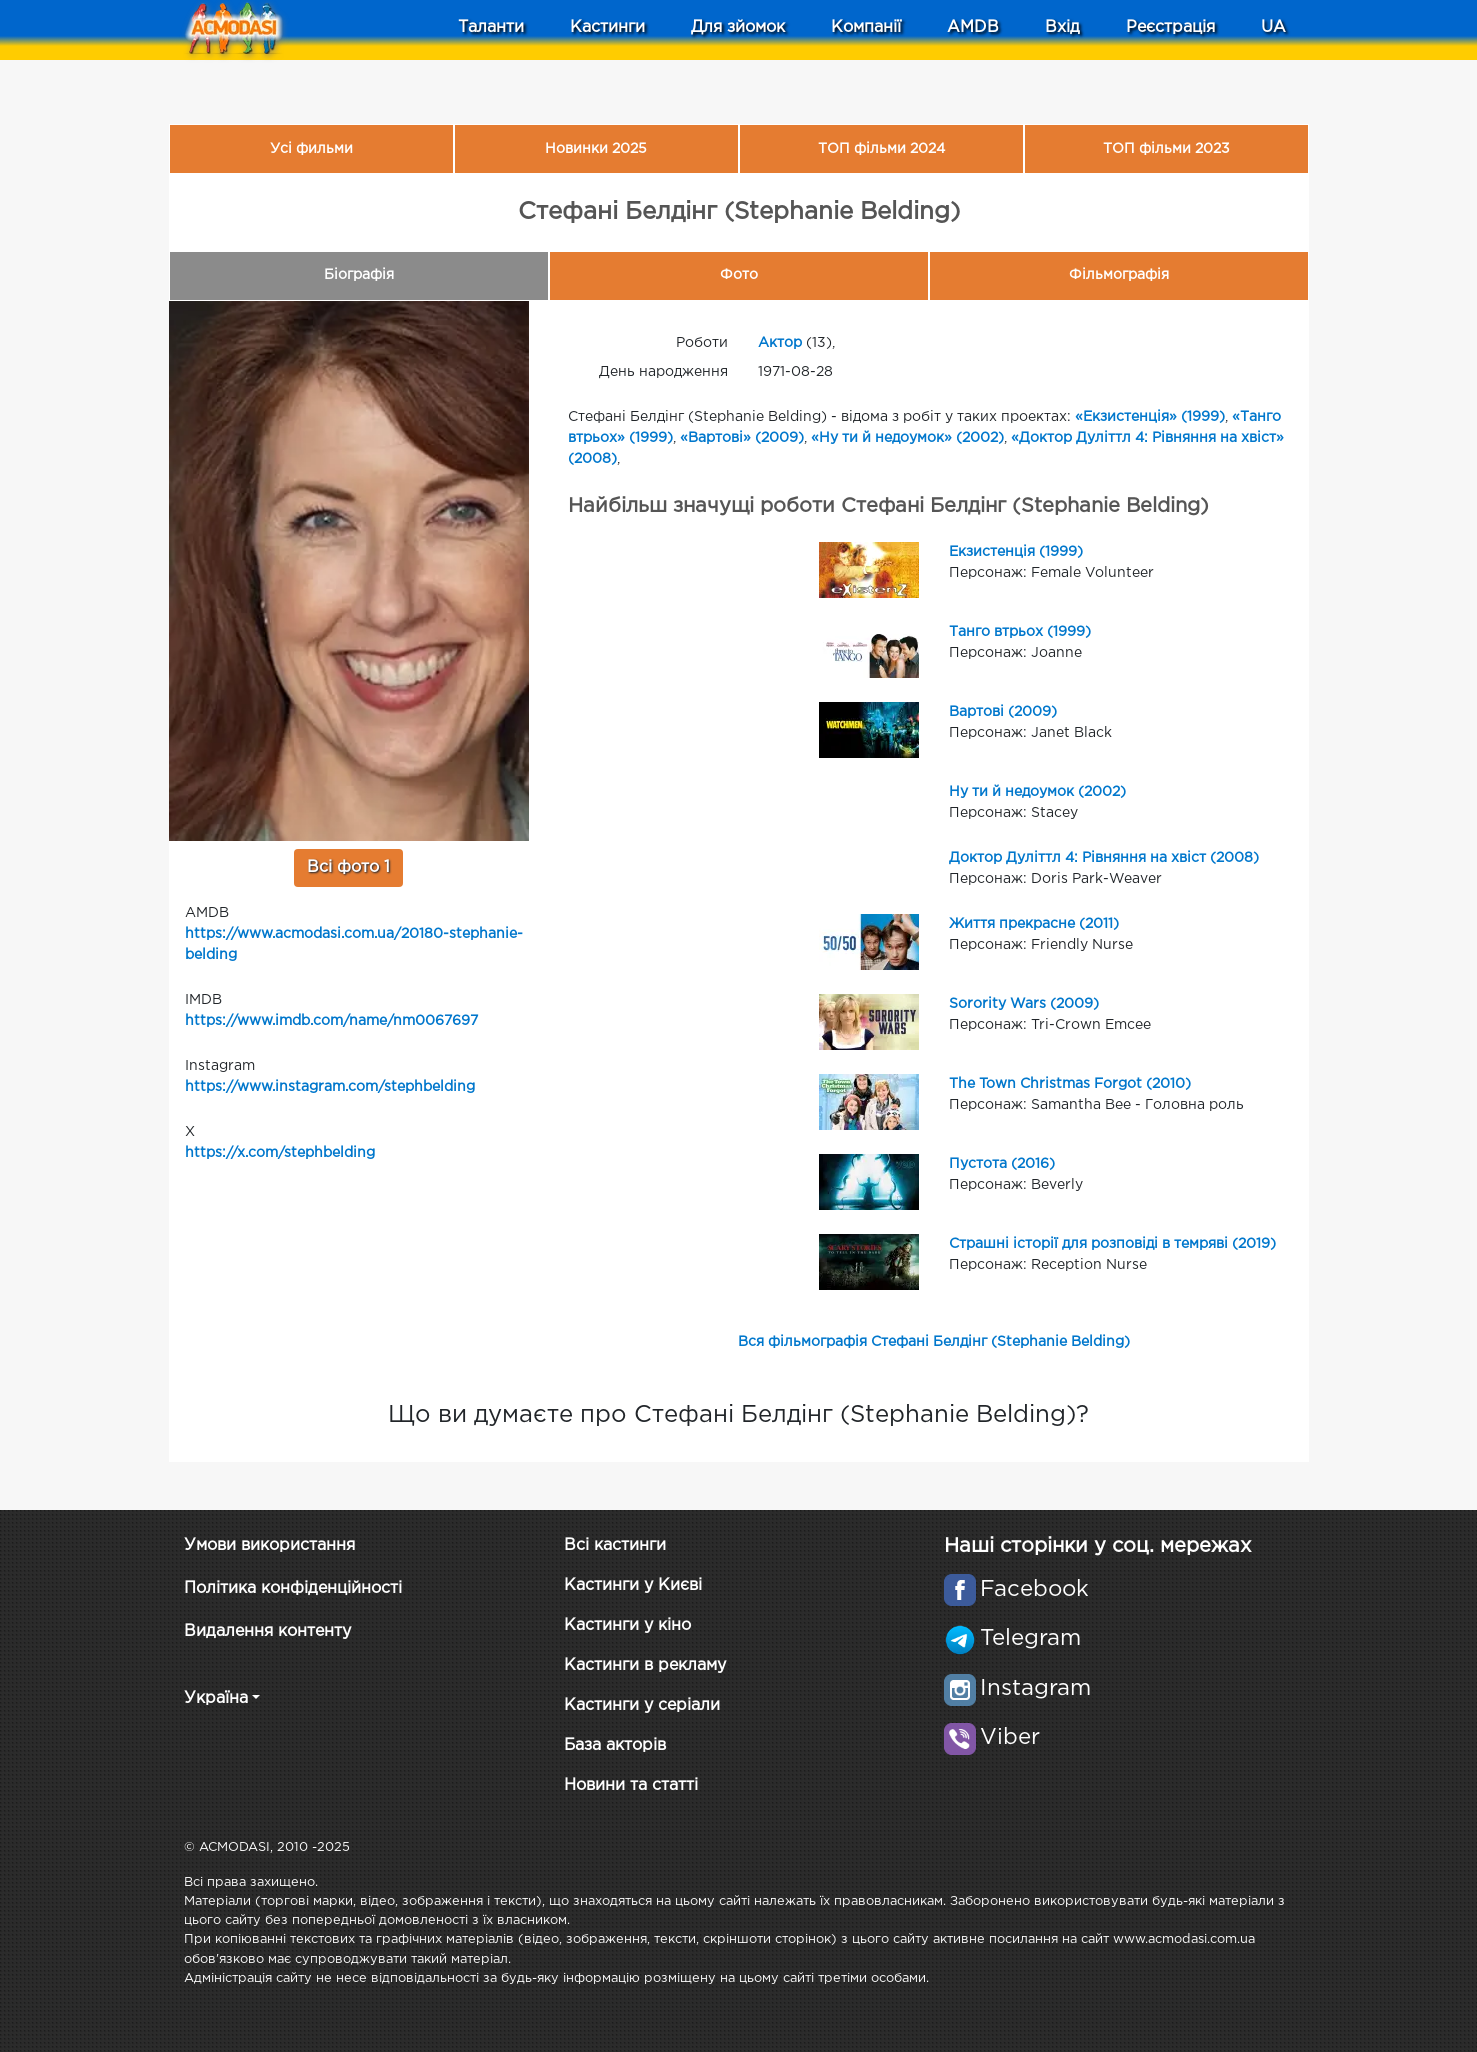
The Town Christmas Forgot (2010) (1070, 1084)
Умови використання (269, 1545)
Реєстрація (1170, 27)
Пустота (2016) (1002, 1164)
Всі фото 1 (348, 867)
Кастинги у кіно (627, 1625)
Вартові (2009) (1003, 712)
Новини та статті (631, 1785)
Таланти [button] (491, 27)
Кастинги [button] (607, 27)
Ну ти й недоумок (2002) (1037, 792)
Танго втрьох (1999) (1020, 632)
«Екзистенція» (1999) (1150, 417)
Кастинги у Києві (633, 1585)
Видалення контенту (267, 1631)
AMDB (973, 27)
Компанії (866, 27)
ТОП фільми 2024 (881, 149)
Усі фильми (311, 149)
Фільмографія (1119, 275)
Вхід (1062, 27)
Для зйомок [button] (738, 27)
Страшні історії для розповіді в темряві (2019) (1112, 1244)
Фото (739, 275)
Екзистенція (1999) (1016, 552)
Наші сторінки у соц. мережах (1097, 1546)
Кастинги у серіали (642, 1705)
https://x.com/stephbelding (280, 1153)
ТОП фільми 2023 (1166, 149)
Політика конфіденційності (293, 1588)
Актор (780, 343)
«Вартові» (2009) (742, 438)
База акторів (615, 1745)
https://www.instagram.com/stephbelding (330, 1087)
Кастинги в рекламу (645, 1665)
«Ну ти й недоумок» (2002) (907, 438)
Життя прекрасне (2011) (1034, 924)
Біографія (359, 275)
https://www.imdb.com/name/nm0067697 (331, 1021)
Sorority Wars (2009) (1024, 1004)
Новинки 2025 (596, 149)
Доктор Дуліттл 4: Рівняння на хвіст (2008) (1104, 858)
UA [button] (1273, 27)
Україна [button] (216, 1698)
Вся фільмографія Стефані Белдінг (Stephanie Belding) (934, 1342)
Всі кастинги (615, 1545)
